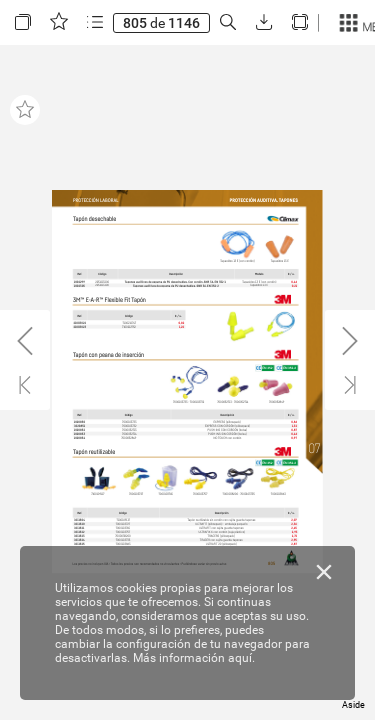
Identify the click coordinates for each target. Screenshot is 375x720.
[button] (23, 22)
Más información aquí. (194, 658)
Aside (353, 705)
